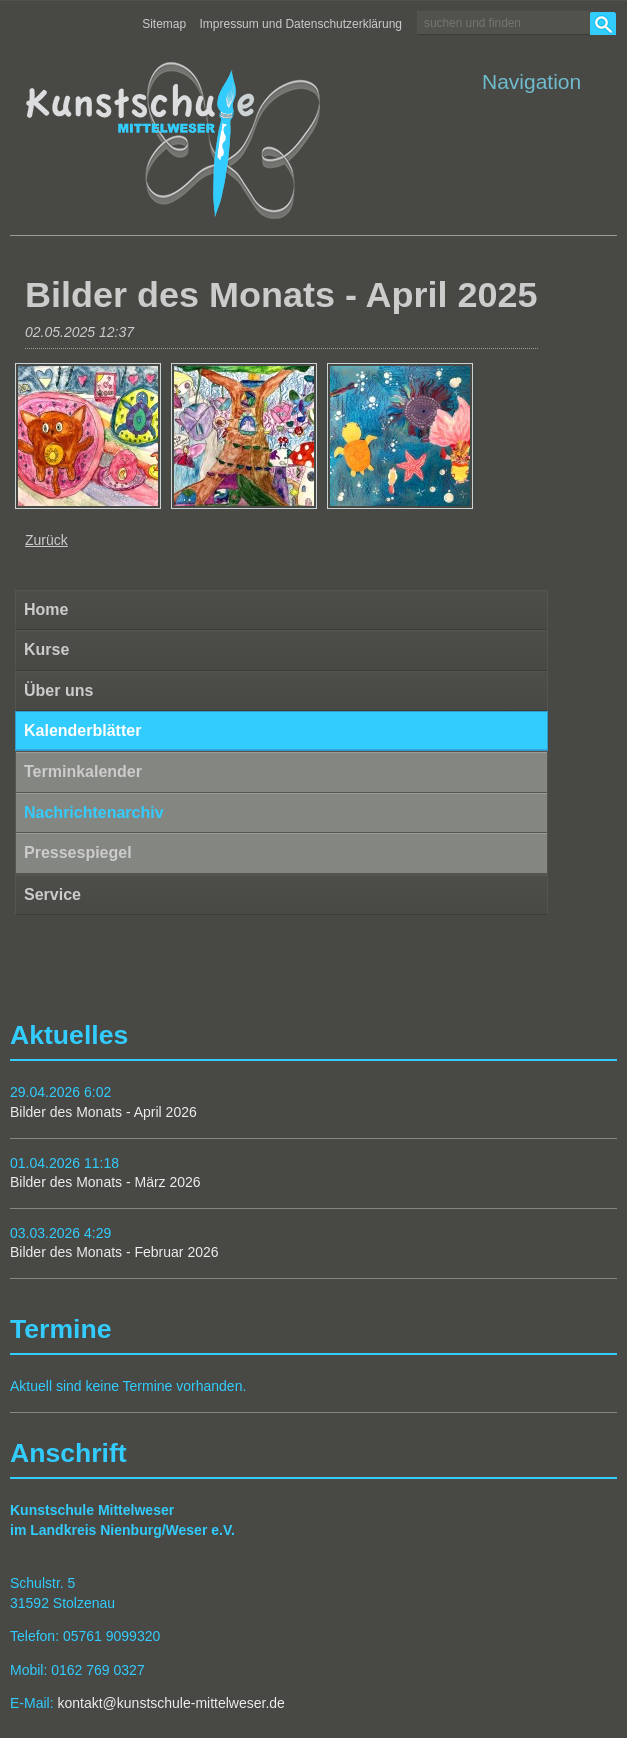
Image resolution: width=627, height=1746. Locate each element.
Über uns (58, 690)
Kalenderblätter (82, 730)
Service (52, 894)
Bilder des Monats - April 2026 (103, 1112)
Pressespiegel (78, 852)
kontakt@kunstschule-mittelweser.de (170, 1703)
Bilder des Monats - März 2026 (105, 1182)
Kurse (46, 649)
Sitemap (164, 24)
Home (46, 609)
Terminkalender (83, 771)
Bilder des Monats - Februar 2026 (114, 1252)
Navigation (531, 81)
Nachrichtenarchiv (94, 812)
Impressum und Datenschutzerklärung (301, 24)
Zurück (46, 540)
